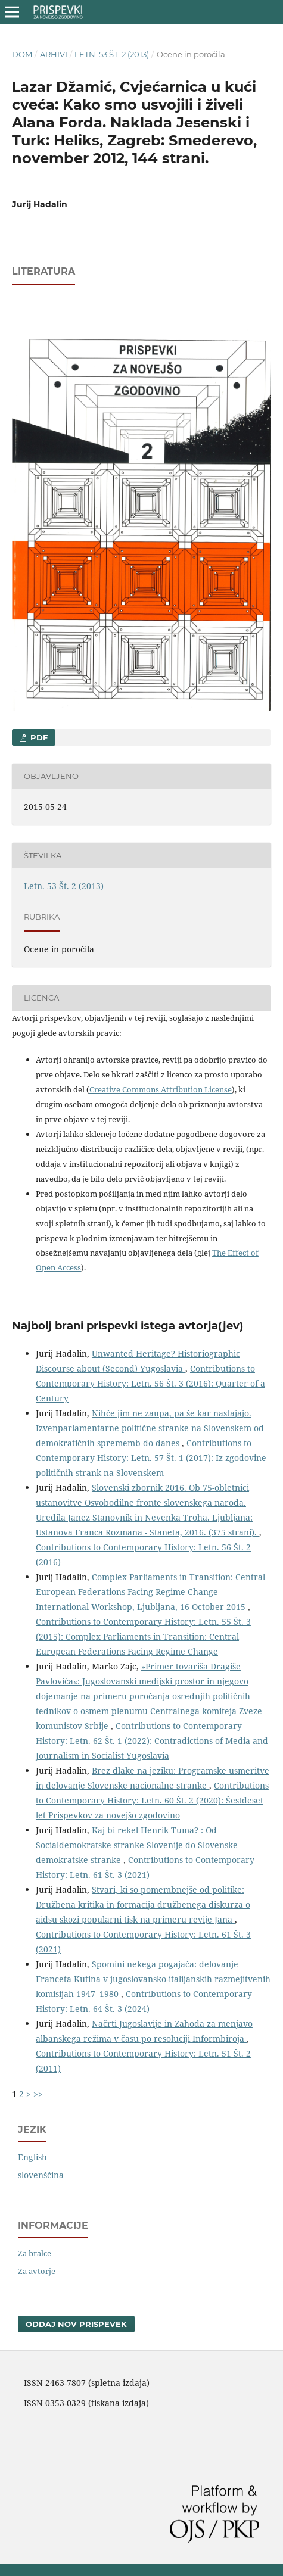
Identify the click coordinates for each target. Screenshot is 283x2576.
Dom (22, 54)
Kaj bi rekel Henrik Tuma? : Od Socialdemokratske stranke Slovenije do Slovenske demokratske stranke (137, 1844)
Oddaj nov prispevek (76, 2324)
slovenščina (41, 2175)
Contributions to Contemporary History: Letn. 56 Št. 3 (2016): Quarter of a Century (150, 1383)
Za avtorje (36, 2271)
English (32, 2157)
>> (38, 2094)
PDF (38, 737)
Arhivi (53, 54)
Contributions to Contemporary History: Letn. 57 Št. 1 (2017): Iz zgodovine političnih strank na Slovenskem (151, 1457)
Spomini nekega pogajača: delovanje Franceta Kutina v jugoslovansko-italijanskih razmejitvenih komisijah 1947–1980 (153, 1978)
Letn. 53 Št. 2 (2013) (111, 54)
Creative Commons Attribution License (160, 1089)
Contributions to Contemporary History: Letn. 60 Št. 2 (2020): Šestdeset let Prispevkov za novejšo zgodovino (152, 1800)
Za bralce (34, 2253)
